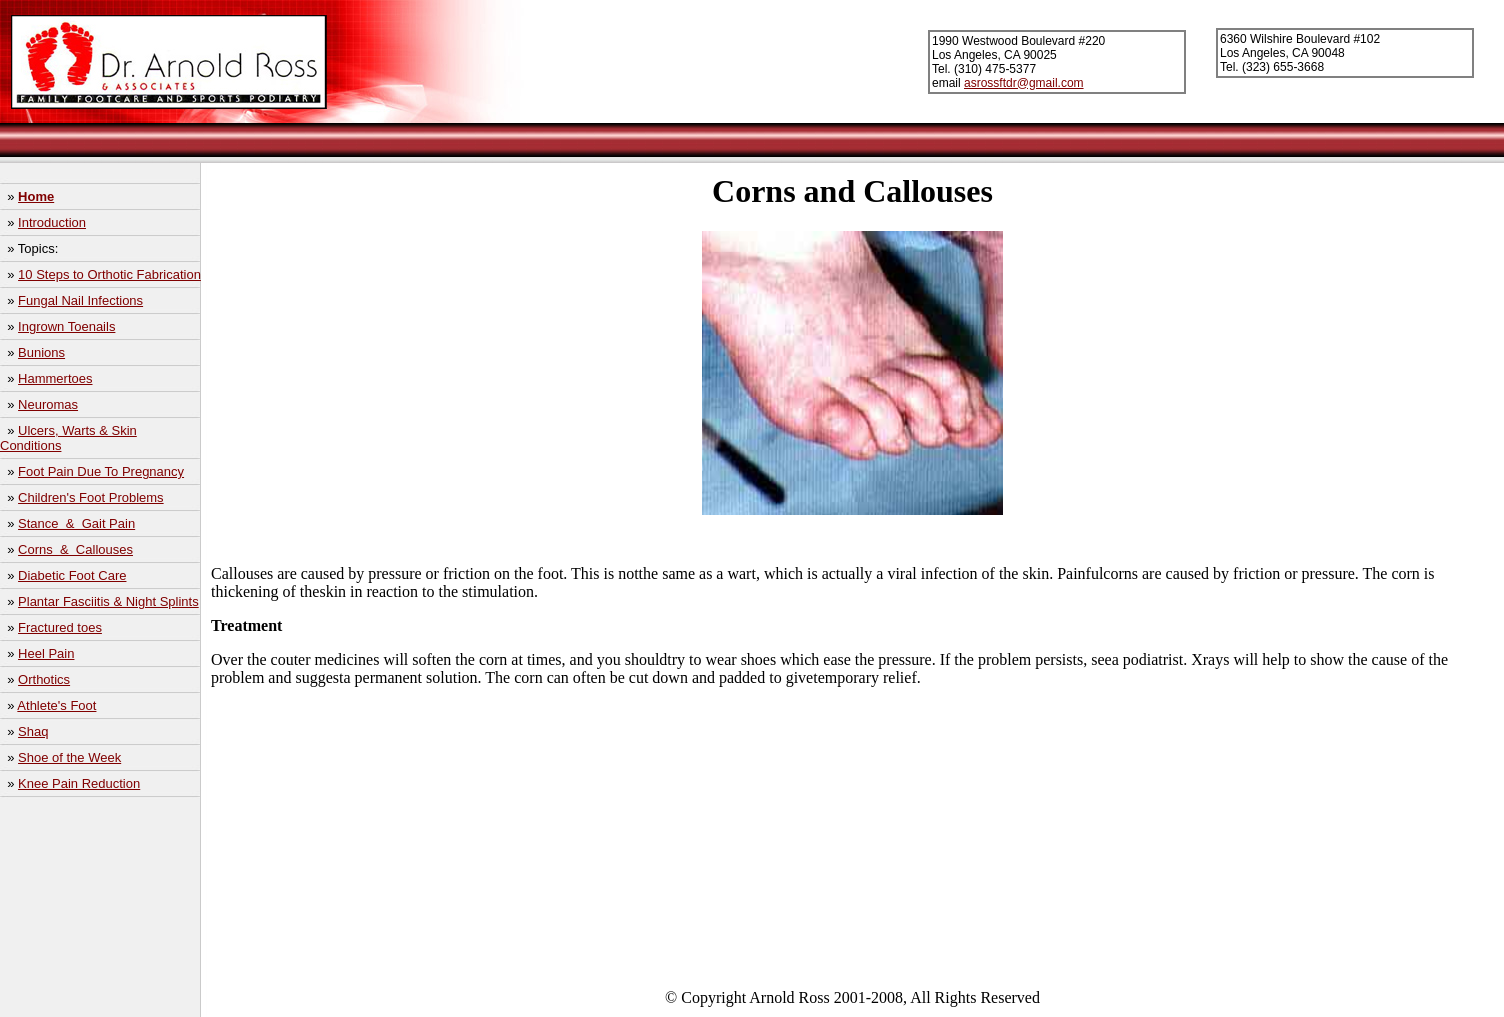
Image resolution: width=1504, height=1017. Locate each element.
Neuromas (48, 404)
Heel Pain (46, 653)
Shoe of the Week (69, 757)
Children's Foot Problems (91, 497)
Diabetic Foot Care (72, 575)
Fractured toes (60, 627)
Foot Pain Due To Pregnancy (101, 471)
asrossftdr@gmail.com (1024, 83)
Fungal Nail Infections (80, 300)
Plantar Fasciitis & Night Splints (108, 601)
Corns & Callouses (75, 549)
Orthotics (44, 679)
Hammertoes (55, 378)
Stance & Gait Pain (76, 523)
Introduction (52, 222)
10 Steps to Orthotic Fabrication (109, 274)
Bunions (41, 352)
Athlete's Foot (56, 705)
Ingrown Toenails (66, 326)
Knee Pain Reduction (79, 783)
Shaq (33, 731)
